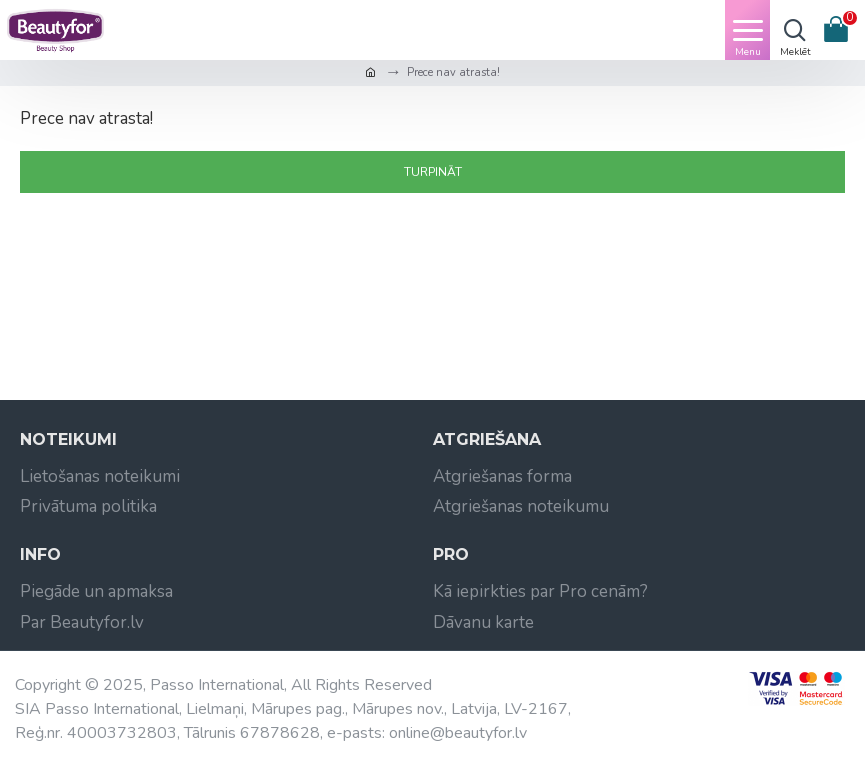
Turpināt (433, 172)
